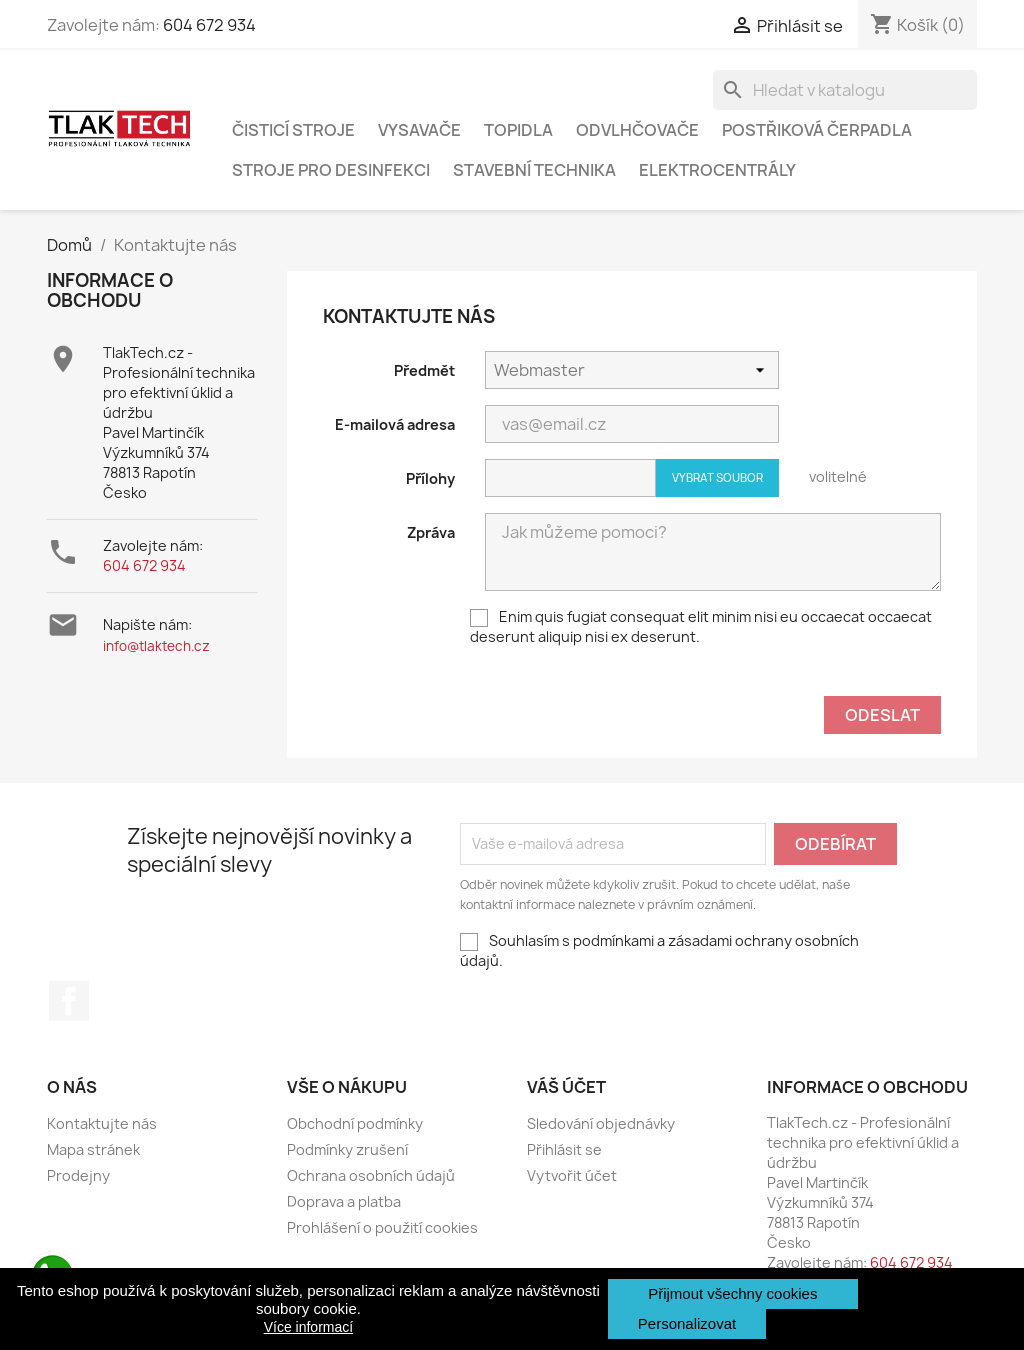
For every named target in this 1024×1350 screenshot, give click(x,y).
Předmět (424, 370)
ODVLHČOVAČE (637, 130)
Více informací (308, 1327)
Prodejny (78, 1175)
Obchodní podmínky (355, 1123)
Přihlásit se (564, 1149)
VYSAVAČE (419, 130)
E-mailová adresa (395, 424)
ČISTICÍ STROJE (293, 130)
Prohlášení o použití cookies (382, 1227)
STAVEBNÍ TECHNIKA (534, 170)
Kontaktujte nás (102, 1123)
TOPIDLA (518, 130)
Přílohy (430, 478)
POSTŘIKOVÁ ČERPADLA (817, 130)
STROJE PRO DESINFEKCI (331, 170)
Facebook (69, 1001)
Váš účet (566, 1087)
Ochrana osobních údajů (371, 1175)
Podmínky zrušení (347, 1149)
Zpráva (431, 532)
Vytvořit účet (572, 1175)
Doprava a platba (344, 1201)
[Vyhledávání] (845, 90)
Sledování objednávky (601, 1123)
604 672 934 (209, 25)
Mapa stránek (93, 1149)
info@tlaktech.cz (156, 646)
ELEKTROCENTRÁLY (717, 170)
